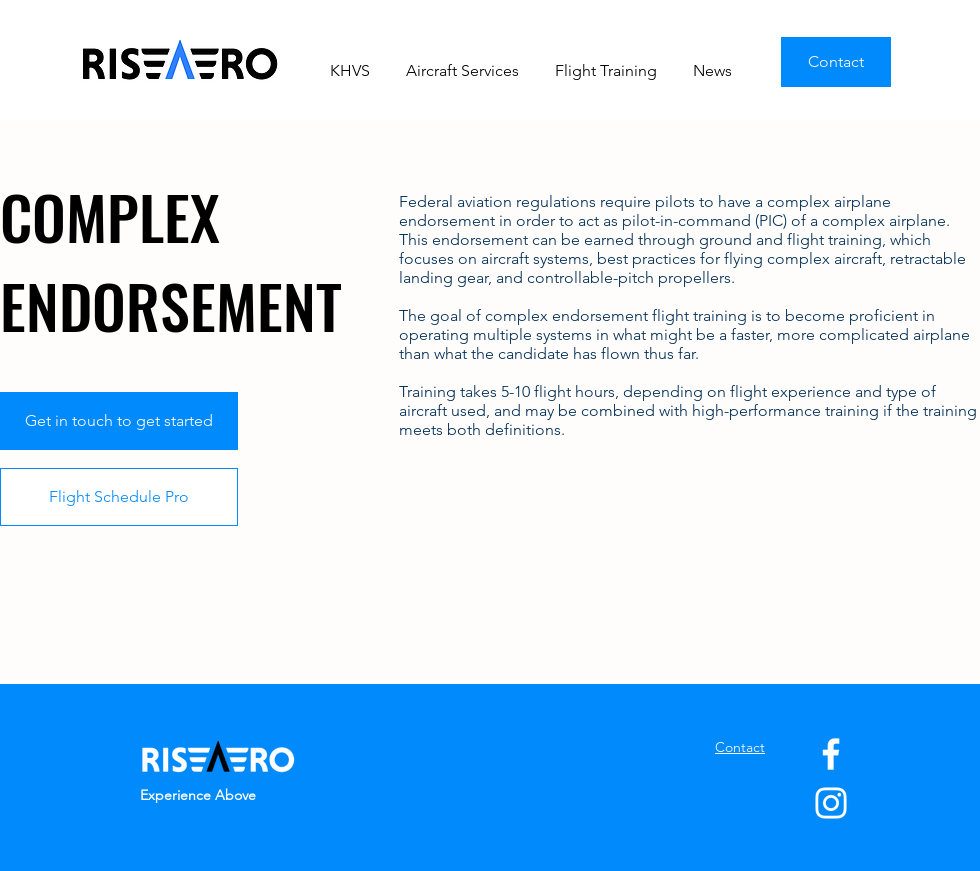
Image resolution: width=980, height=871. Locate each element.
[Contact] (836, 62)
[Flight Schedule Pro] (119, 497)
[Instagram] (831, 803)
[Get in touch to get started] (119, 421)
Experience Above (198, 795)
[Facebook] (831, 754)
